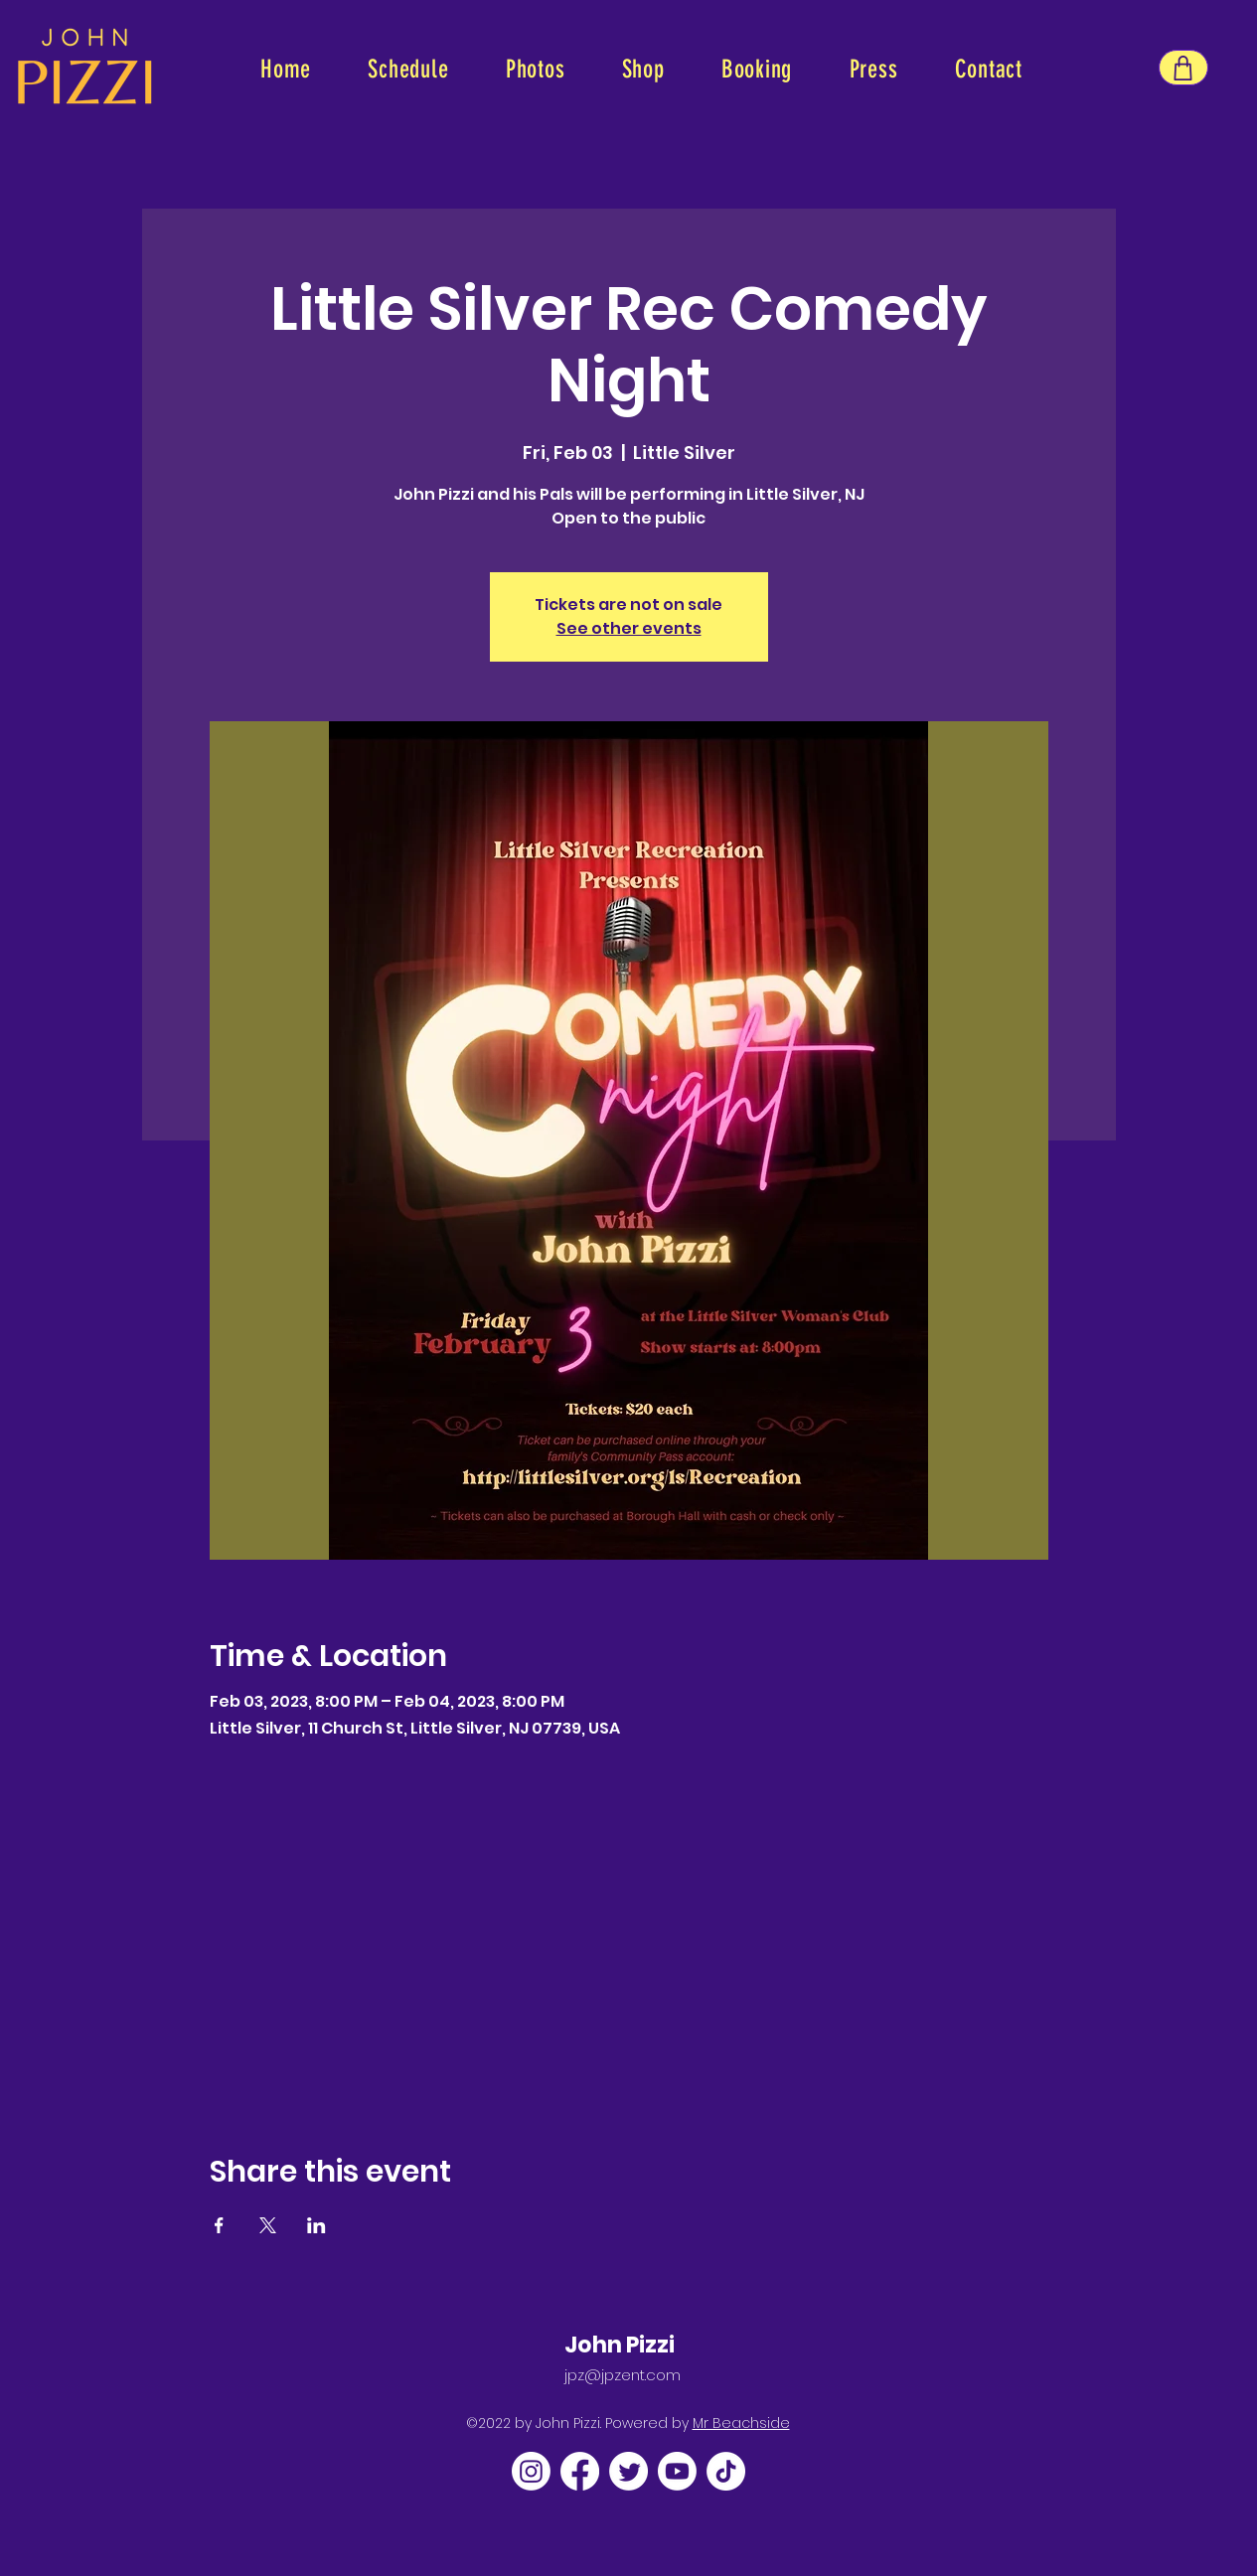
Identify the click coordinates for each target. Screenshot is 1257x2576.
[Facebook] (579, 2471)
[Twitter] (628, 2471)
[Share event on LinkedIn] (316, 2225)
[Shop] (1183, 67)
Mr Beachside (741, 2423)
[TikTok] (726, 2471)
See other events (629, 628)
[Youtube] (677, 2471)
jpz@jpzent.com (622, 2374)
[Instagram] (531, 2471)
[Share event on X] (267, 2225)
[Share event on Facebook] (219, 2225)
